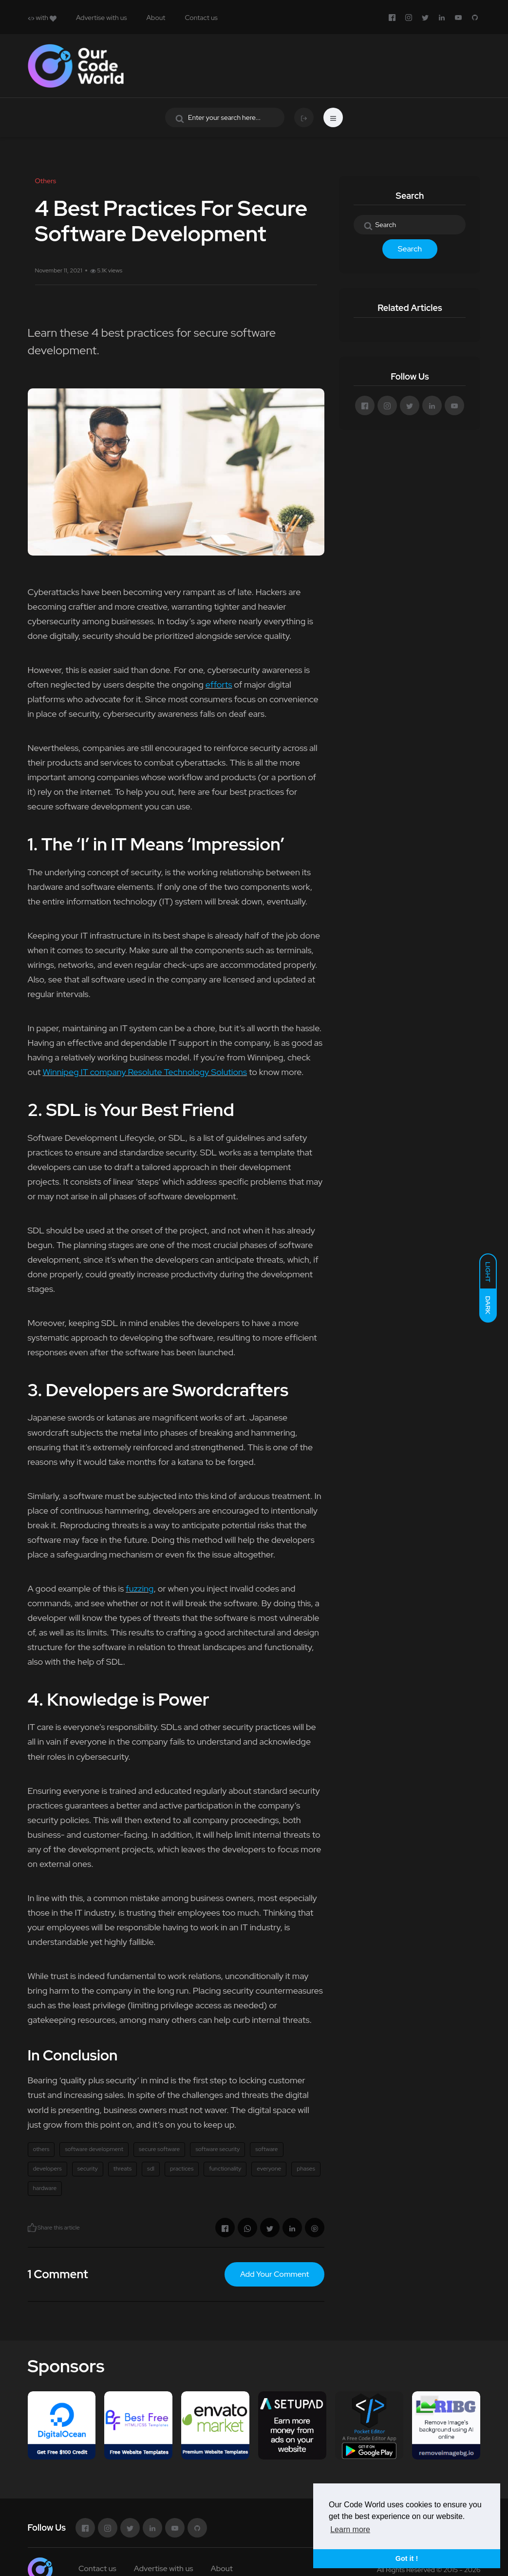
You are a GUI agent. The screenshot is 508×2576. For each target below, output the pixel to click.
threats (122, 2168)
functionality (225, 2168)
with (42, 17)
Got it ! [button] (406, 2558)
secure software (159, 2149)
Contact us (201, 17)
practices (181, 2168)
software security (217, 2149)
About (156, 17)
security (87, 2168)
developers (47, 2168)
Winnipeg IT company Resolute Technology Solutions (144, 1071)
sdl (150, 2168)
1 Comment (58, 2274)
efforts (219, 684)
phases (306, 2168)
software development (94, 2149)
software (266, 2149)
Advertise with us (101, 17)
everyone (269, 2168)
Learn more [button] (350, 2529)
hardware (45, 2188)
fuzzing (139, 1588)
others (41, 2149)
